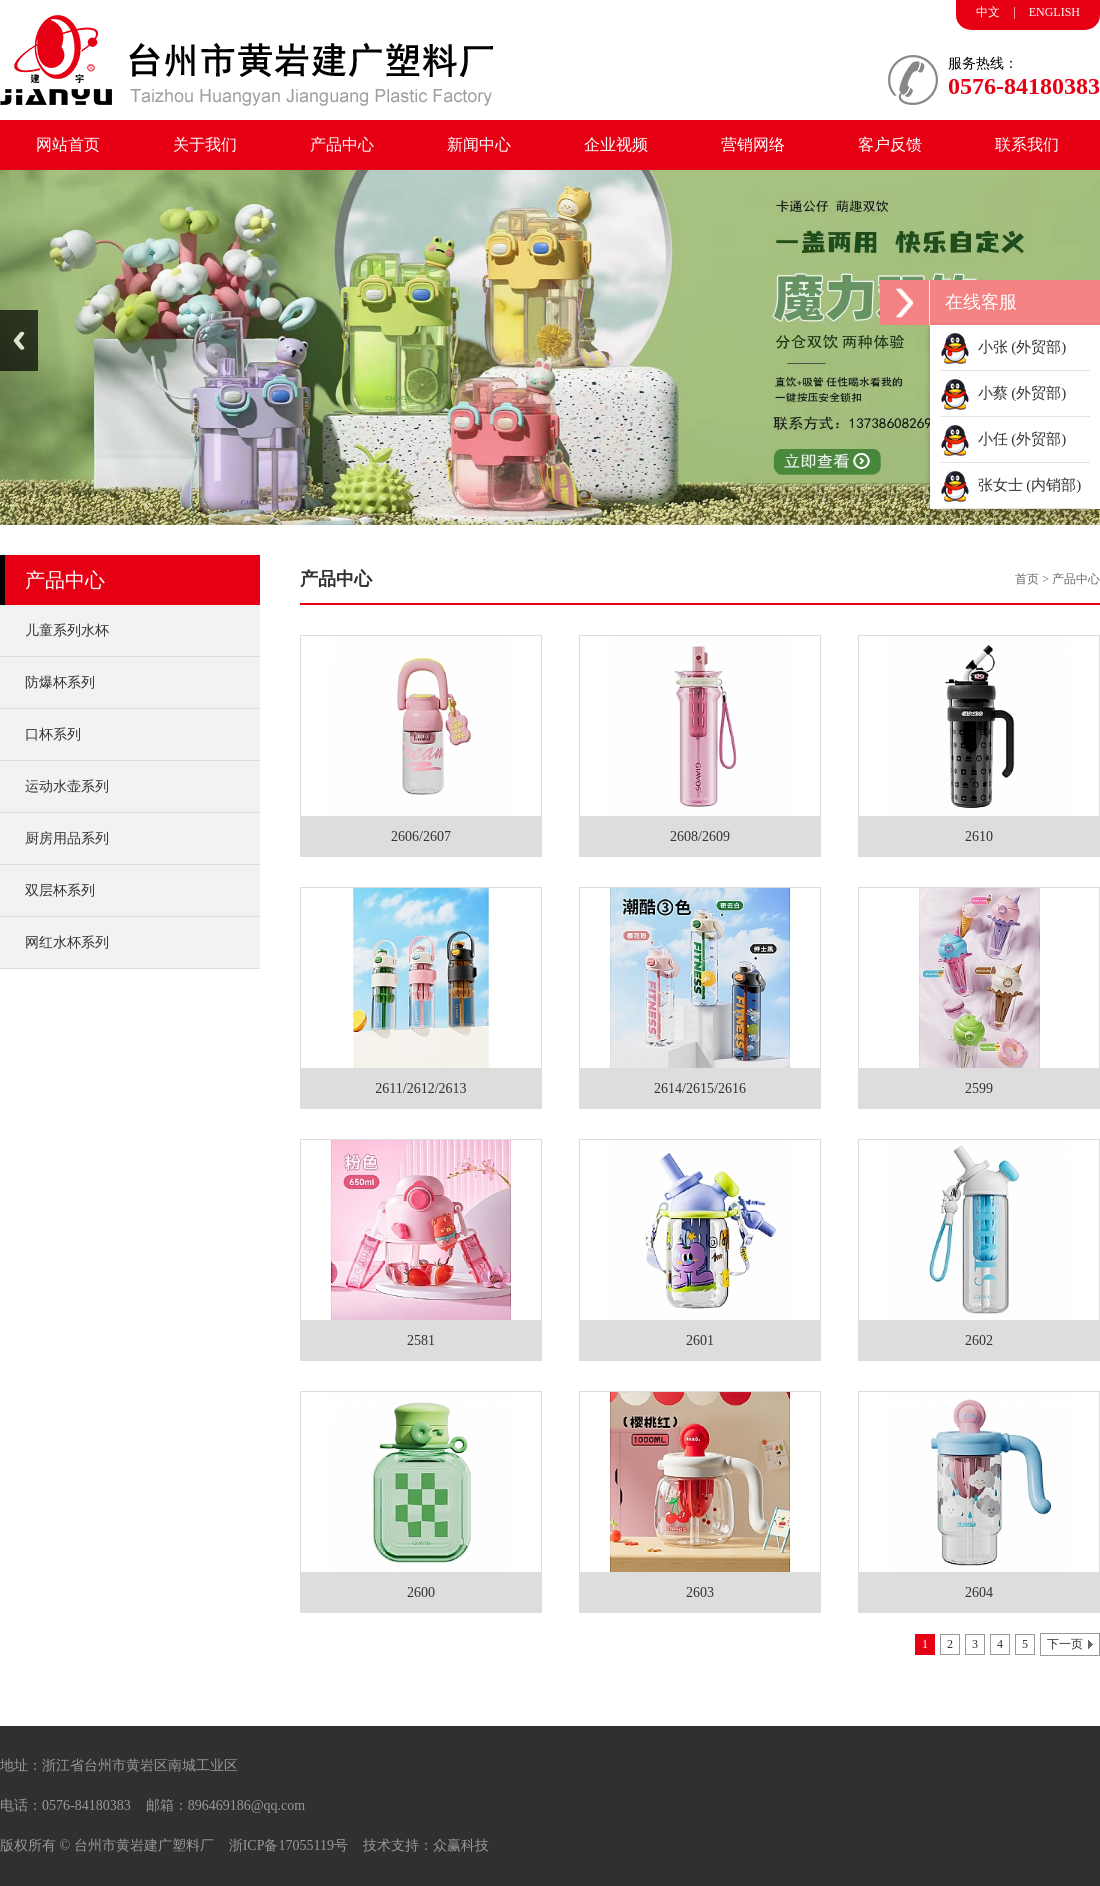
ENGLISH (1054, 12)
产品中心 (342, 144)
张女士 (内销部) (1010, 485)
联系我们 (1027, 144)
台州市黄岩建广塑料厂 (144, 1845)
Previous (19, 340)
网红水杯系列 (67, 942)
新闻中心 (479, 144)
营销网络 (753, 144)
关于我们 (205, 144)
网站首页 (68, 144)
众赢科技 (461, 1845)
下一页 (1065, 1644)
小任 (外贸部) (1003, 439)
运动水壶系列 (67, 786)
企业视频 (616, 144)
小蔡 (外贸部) (1003, 393)
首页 (1027, 579)
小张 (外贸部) (1003, 347)
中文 (988, 12)
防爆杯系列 (60, 682)
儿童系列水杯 (67, 630)
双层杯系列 (60, 890)
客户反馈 (890, 144)
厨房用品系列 (67, 838)
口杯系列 (53, 734)
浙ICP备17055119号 (288, 1845)
